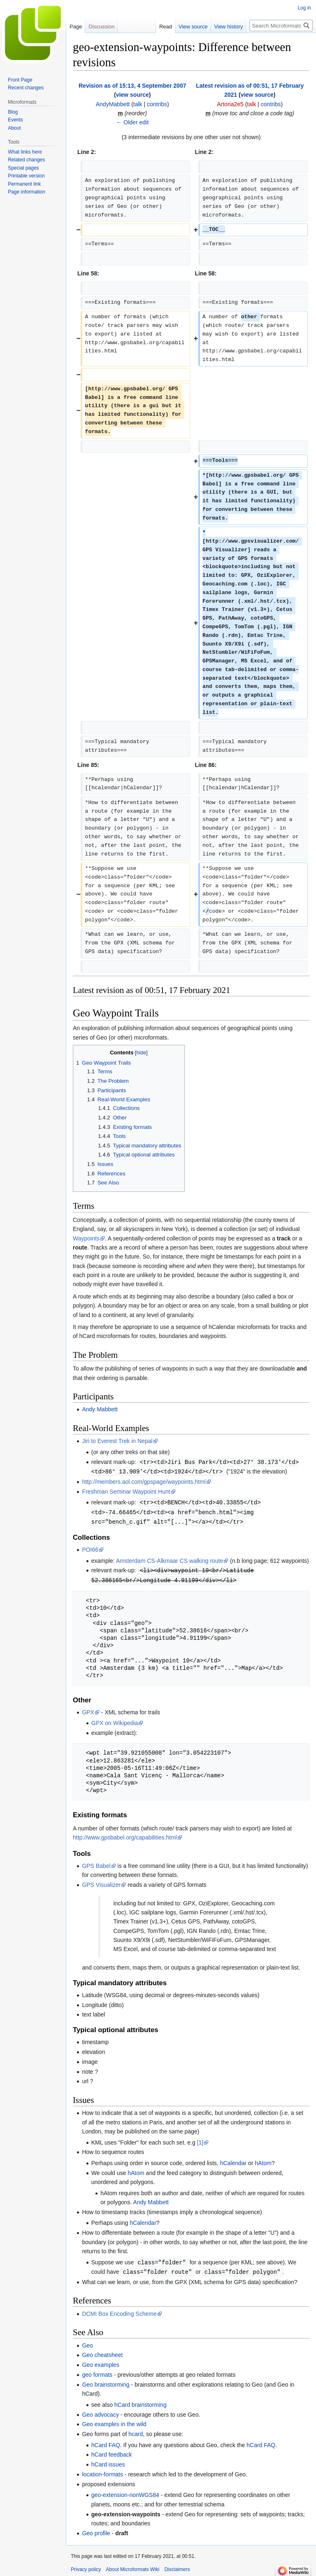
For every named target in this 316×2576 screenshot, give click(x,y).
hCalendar (233, 2160)
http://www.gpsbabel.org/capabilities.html (125, 1834)
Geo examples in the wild (114, 2420)
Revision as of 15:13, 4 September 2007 (132, 85)
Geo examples (100, 2361)
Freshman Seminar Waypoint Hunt (126, 1490)
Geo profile (96, 2529)
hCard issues (108, 2460)
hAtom (263, 2160)
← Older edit (132, 122)
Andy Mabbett (99, 1409)
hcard (135, 2430)
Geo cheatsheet (102, 2351)
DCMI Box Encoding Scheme (119, 2310)
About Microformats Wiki (132, 2566)
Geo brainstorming (105, 2381)
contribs (157, 104)
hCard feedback (111, 2451)
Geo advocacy (100, 2411)
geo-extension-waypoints (125, 2510)
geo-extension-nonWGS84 (125, 2491)
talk (137, 104)
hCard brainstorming (140, 2401)
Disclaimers (177, 2566)
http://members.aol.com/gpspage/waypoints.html (143, 1481)
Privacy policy (86, 2566)
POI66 (90, 1547)
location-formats (102, 2470)
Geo (87, 2341)
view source (132, 94)
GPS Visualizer (101, 1882)
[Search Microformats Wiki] (281, 25)
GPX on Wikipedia (114, 1720)
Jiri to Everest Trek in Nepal (117, 1441)
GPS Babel (96, 1863)
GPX (88, 1709)
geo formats (97, 2371)
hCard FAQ (105, 2441)
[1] (200, 2139)
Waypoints (86, 1238)
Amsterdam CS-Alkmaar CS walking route (169, 1558)
